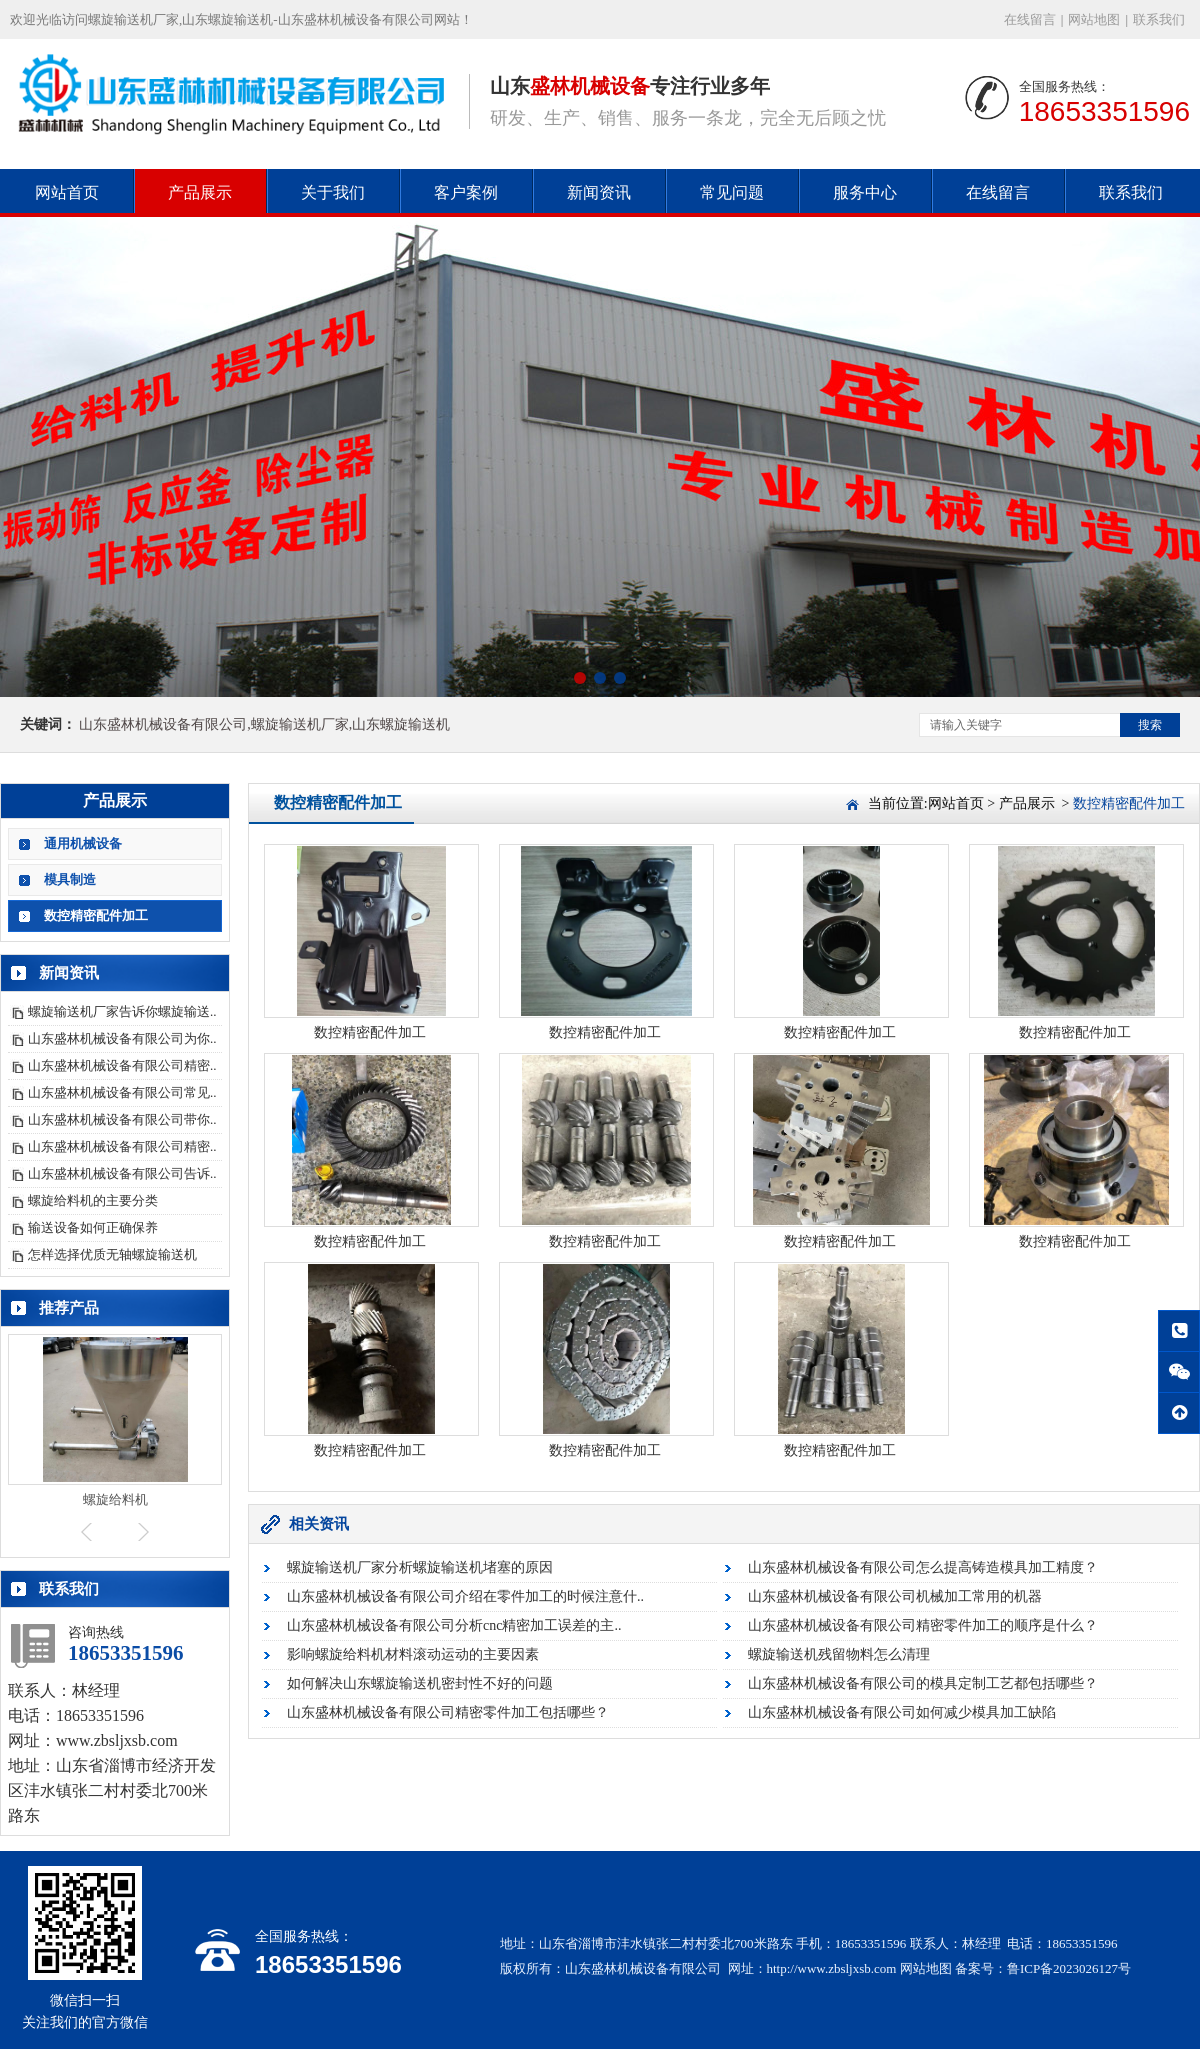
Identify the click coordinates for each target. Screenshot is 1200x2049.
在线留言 (1030, 19)
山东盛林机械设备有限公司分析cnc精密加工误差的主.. (454, 1625)
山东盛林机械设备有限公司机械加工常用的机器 (895, 1596)
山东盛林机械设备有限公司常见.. (122, 1092)
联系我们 (1159, 19)
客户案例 (466, 192)
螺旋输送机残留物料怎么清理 (839, 1654)
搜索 (1150, 725)
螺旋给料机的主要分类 (93, 1200)
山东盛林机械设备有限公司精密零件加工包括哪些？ (448, 1712)
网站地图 (1094, 19)
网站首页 (67, 192)
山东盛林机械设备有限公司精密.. (122, 1065)
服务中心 (865, 192)
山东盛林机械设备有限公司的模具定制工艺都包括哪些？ (923, 1683)
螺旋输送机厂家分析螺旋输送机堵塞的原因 (420, 1567)
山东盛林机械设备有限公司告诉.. (122, 1173)
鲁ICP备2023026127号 (1069, 1968)
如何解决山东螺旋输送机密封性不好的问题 (420, 1683)
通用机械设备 (83, 843)
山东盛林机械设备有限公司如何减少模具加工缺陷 (902, 1712)
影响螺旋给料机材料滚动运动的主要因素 (413, 1654)
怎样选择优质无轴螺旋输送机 (112, 1254)
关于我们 (333, 192)
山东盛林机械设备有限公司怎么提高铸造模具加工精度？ (923, 1567)
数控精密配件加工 (96, 915)
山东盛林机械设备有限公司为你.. (122, 1038)
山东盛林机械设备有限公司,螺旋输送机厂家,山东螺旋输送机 (264, 724)
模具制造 (70, 879)
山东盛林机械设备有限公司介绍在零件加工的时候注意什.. (465, 1596)
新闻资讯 (599, 192)
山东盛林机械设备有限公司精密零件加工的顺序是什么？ (923, 1625)
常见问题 (732, 192)
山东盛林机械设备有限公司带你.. (122, 1119)
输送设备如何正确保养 (93, 1227)
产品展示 (200, 192)
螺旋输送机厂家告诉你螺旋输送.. (122, 1011)
